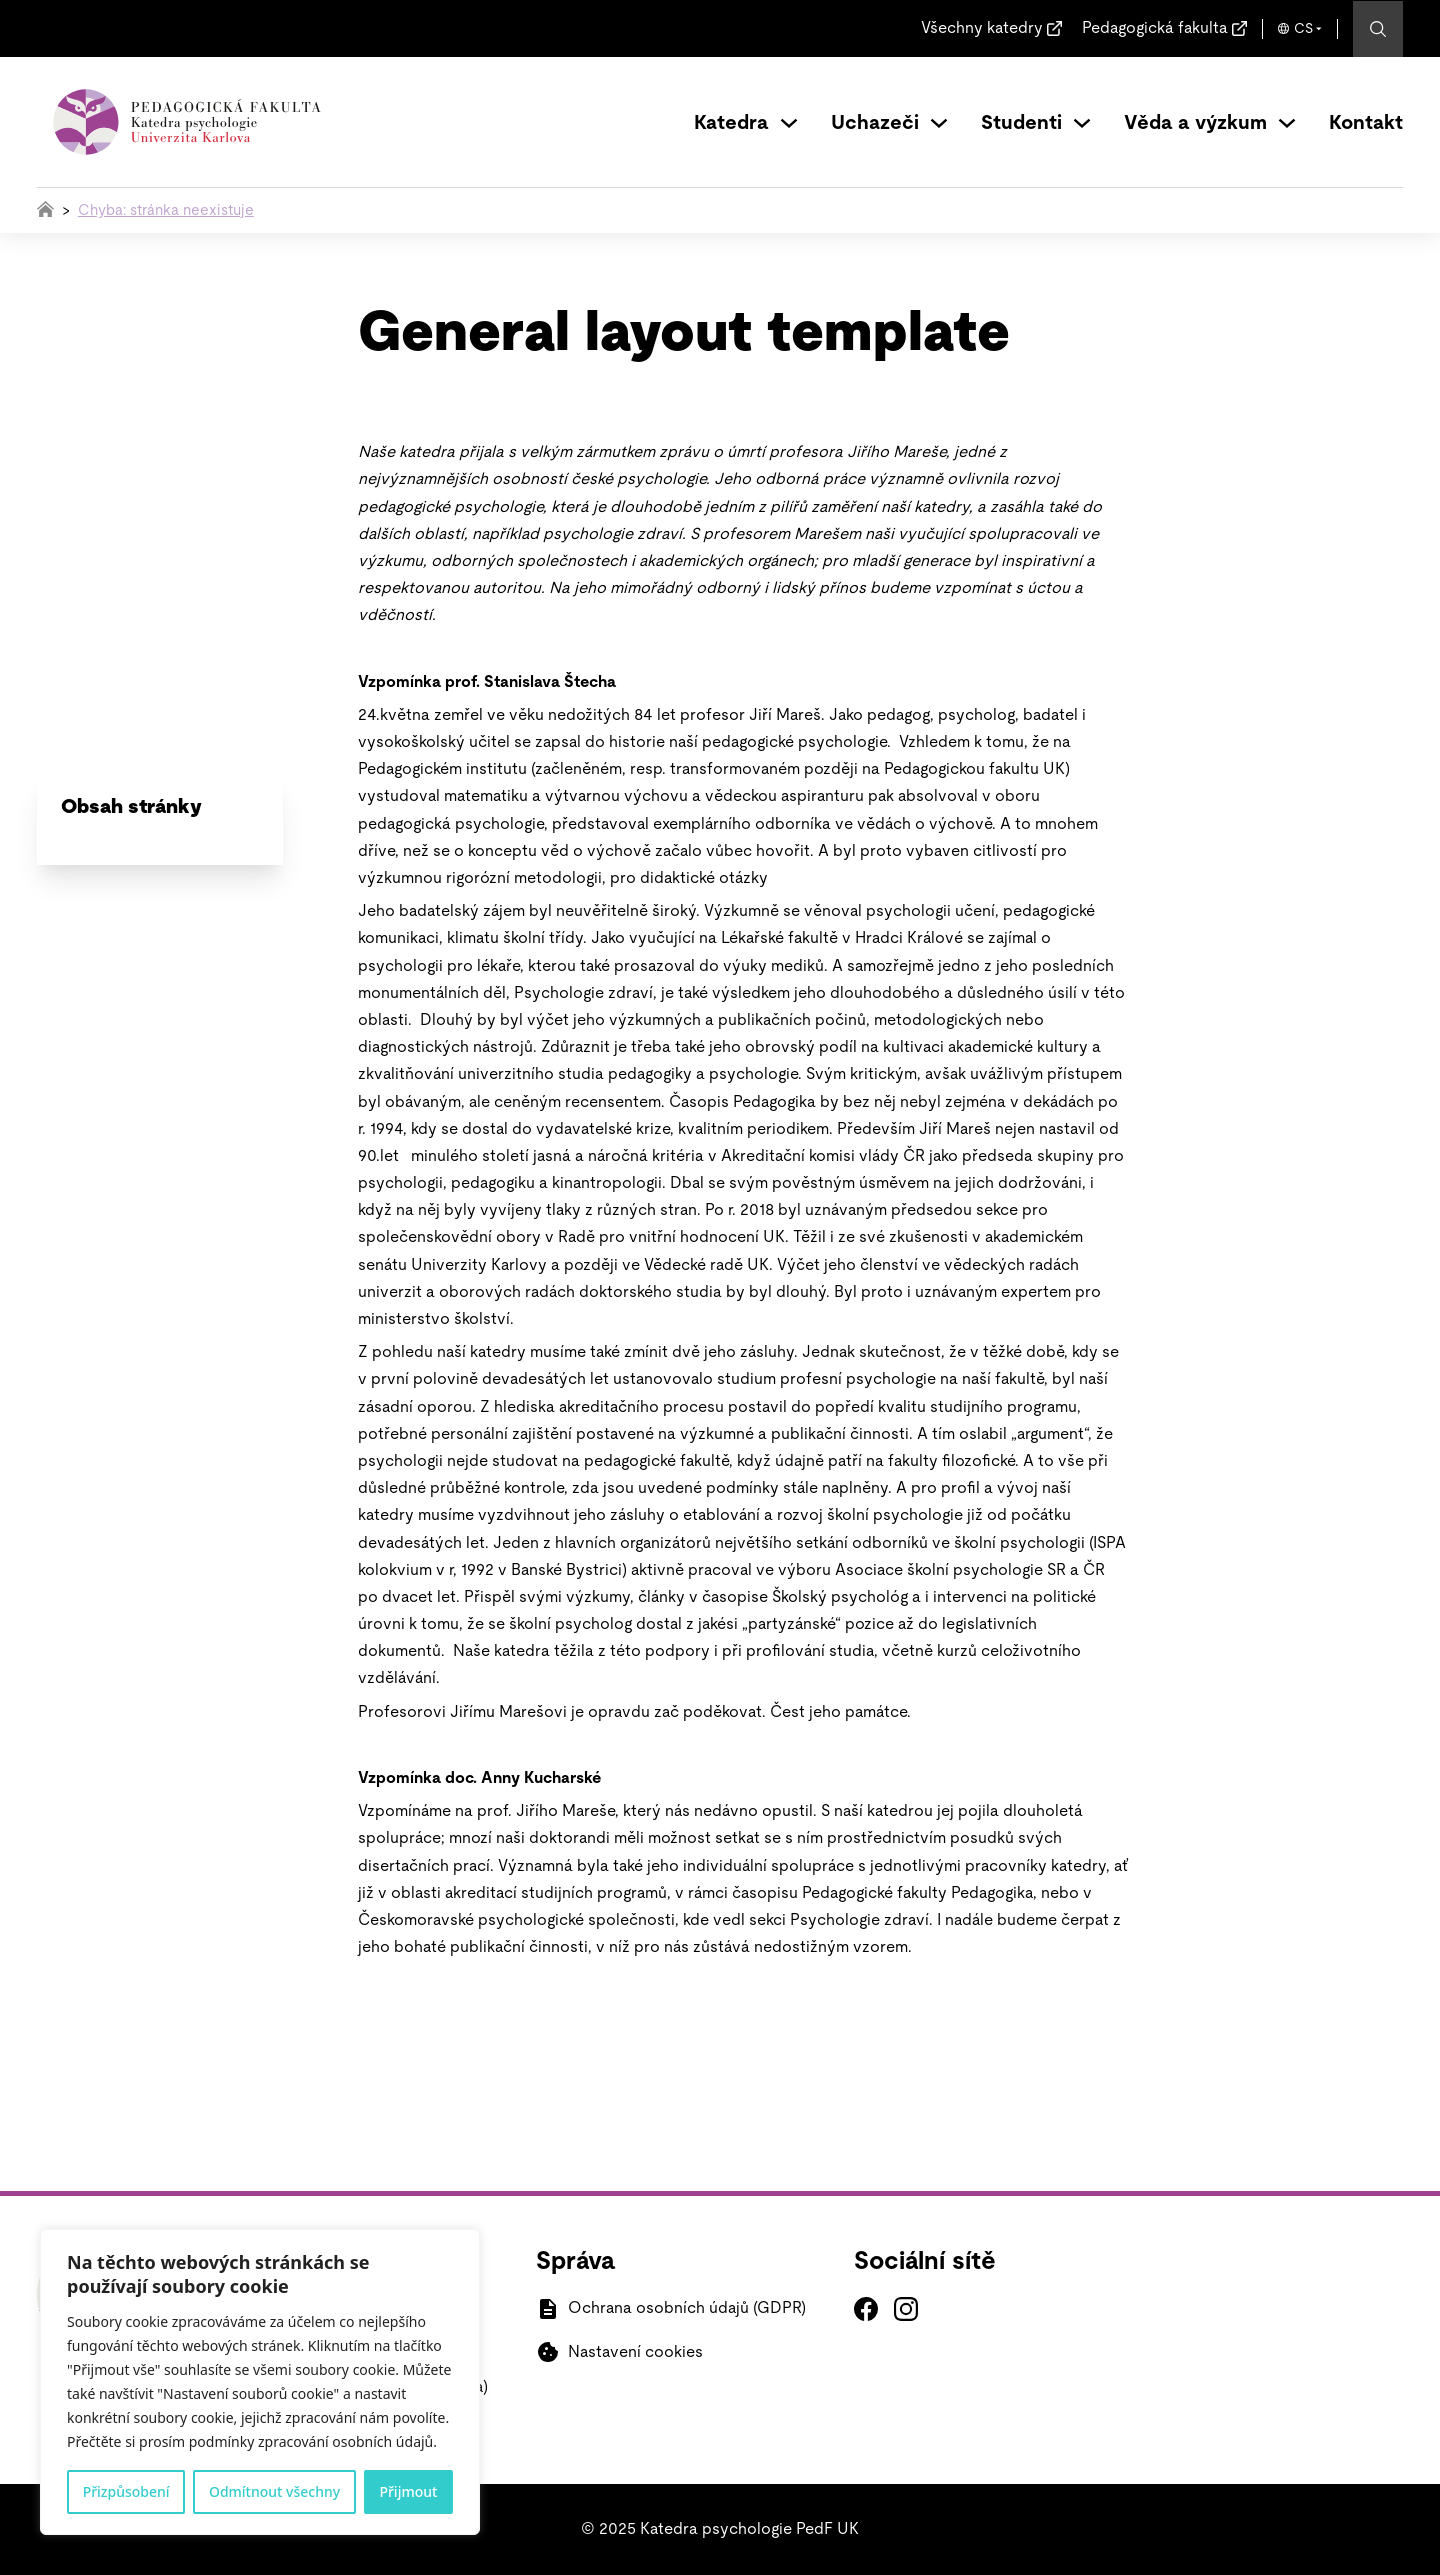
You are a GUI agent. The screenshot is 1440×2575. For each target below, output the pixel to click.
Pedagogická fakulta (1155, 28)
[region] (260, 2382)
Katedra (731, 123)
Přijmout (408, 2491)
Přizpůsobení (126, 2491)
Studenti (1021, 123)
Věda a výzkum (1195, 123)
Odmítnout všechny (274, 2491)
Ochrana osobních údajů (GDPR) (687, 2308)
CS (1303, 29)
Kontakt (1366, 123)
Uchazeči (875, 123)
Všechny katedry (982, 28)
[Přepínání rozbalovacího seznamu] (789, 123)
